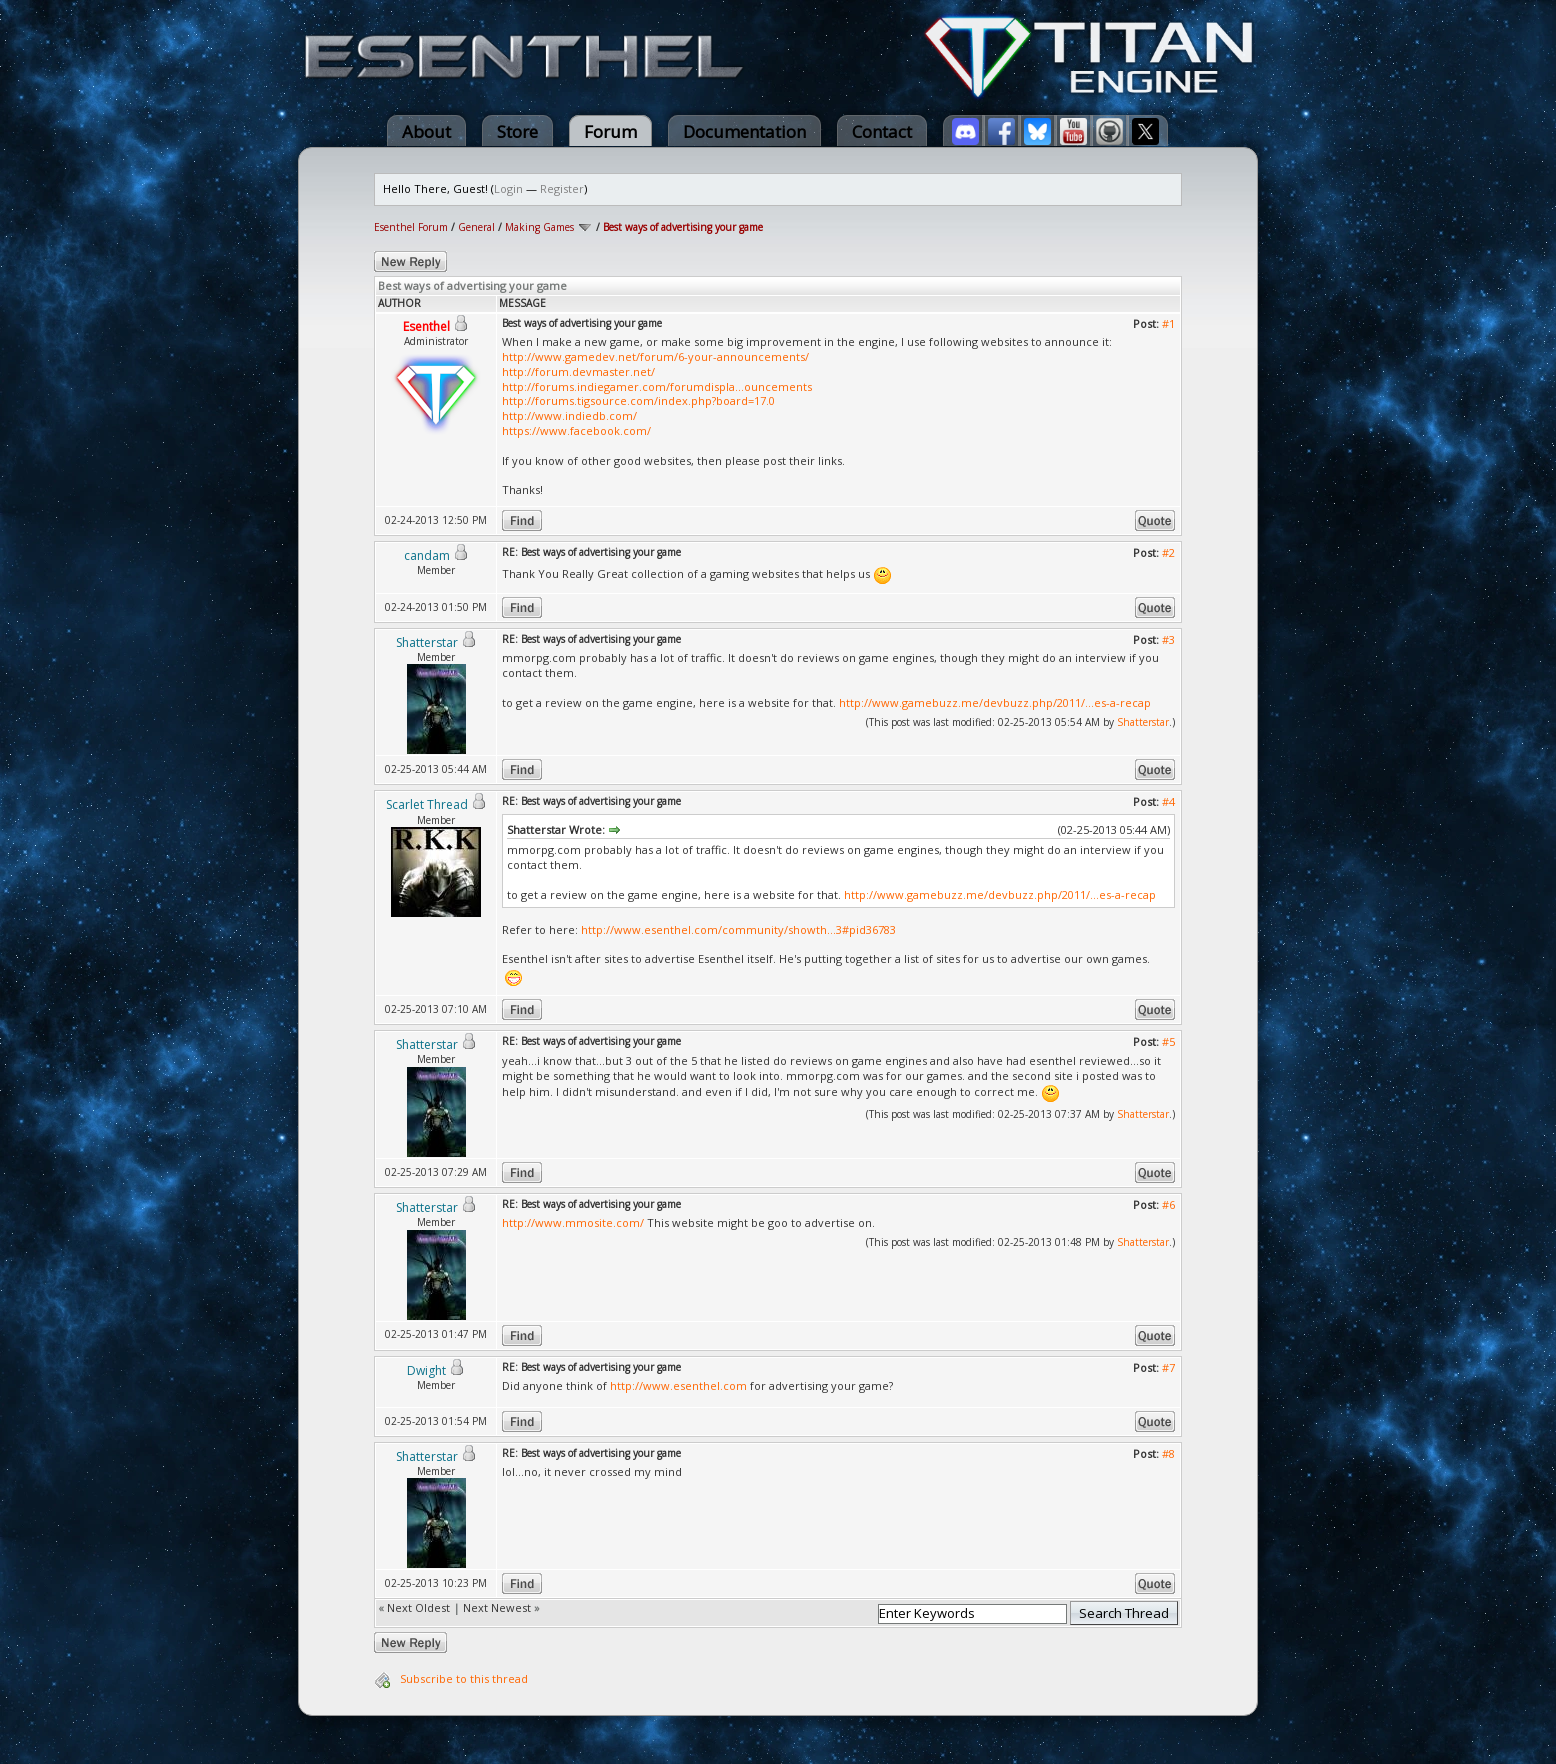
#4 (1168, 801)
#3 (1168, 639)
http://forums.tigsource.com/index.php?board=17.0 (638, 400)
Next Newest (497, 1607)
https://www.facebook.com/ (576, 430)
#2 (1168, 552)
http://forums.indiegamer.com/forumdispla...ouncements (657, 386)
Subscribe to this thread (464, 1678)
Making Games (539, 227)
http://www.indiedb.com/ (569, 415)
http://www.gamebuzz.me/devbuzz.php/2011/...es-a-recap (995, 702)
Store (517, 131)
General (476, 227)
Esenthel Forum (411, 227)
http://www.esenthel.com (678, 1385)
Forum (610, 131)
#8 (1168, 1453)
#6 (1168, 1204)
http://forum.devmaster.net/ (578, 371)
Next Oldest (418, 1607)
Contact (882, 131)
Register (562, 188)
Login (508, 188)
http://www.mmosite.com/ (573, 1222)
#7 (1168, 1367)
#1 (1168, 323)
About (426, 131)
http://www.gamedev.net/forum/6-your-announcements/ (655, 356)
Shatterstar (1143, 722)
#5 (1168, 1041)
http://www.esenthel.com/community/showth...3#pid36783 (738, 929)
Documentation (744, 131)
